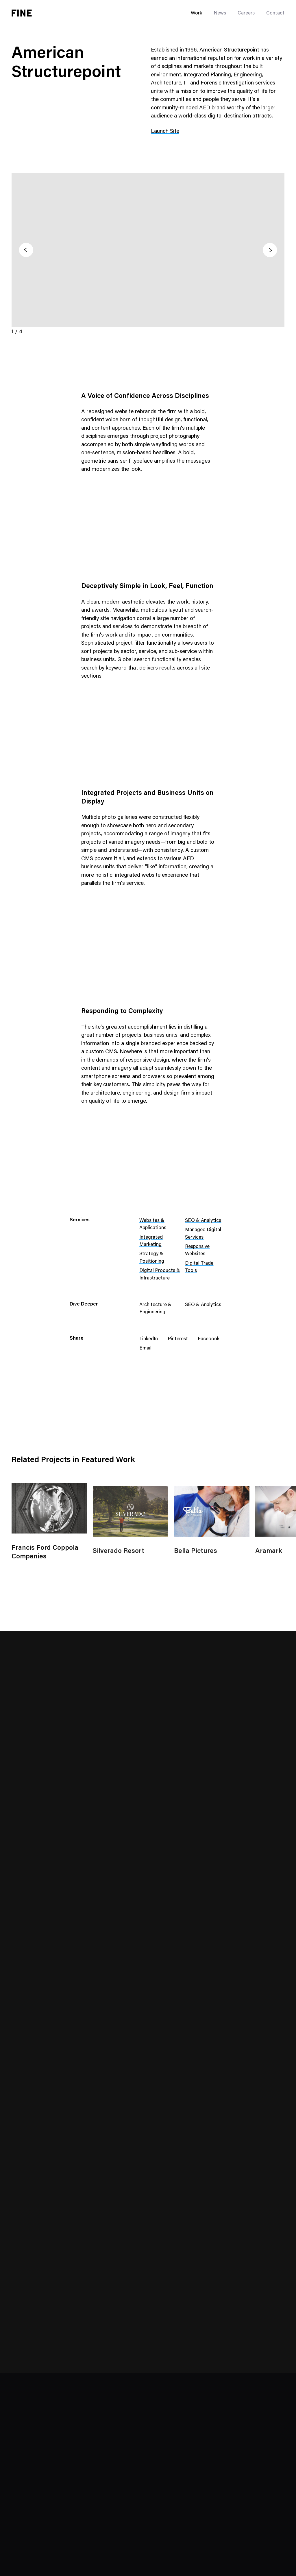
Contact (275, 13)
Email (145, 1348)
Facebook (208, 1339)
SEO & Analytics (203, 1220)
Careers (246, 13)
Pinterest (178, 1339)
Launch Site (165, 131)
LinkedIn (148, 1339)
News (220, 13)
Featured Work (108, 1460)
